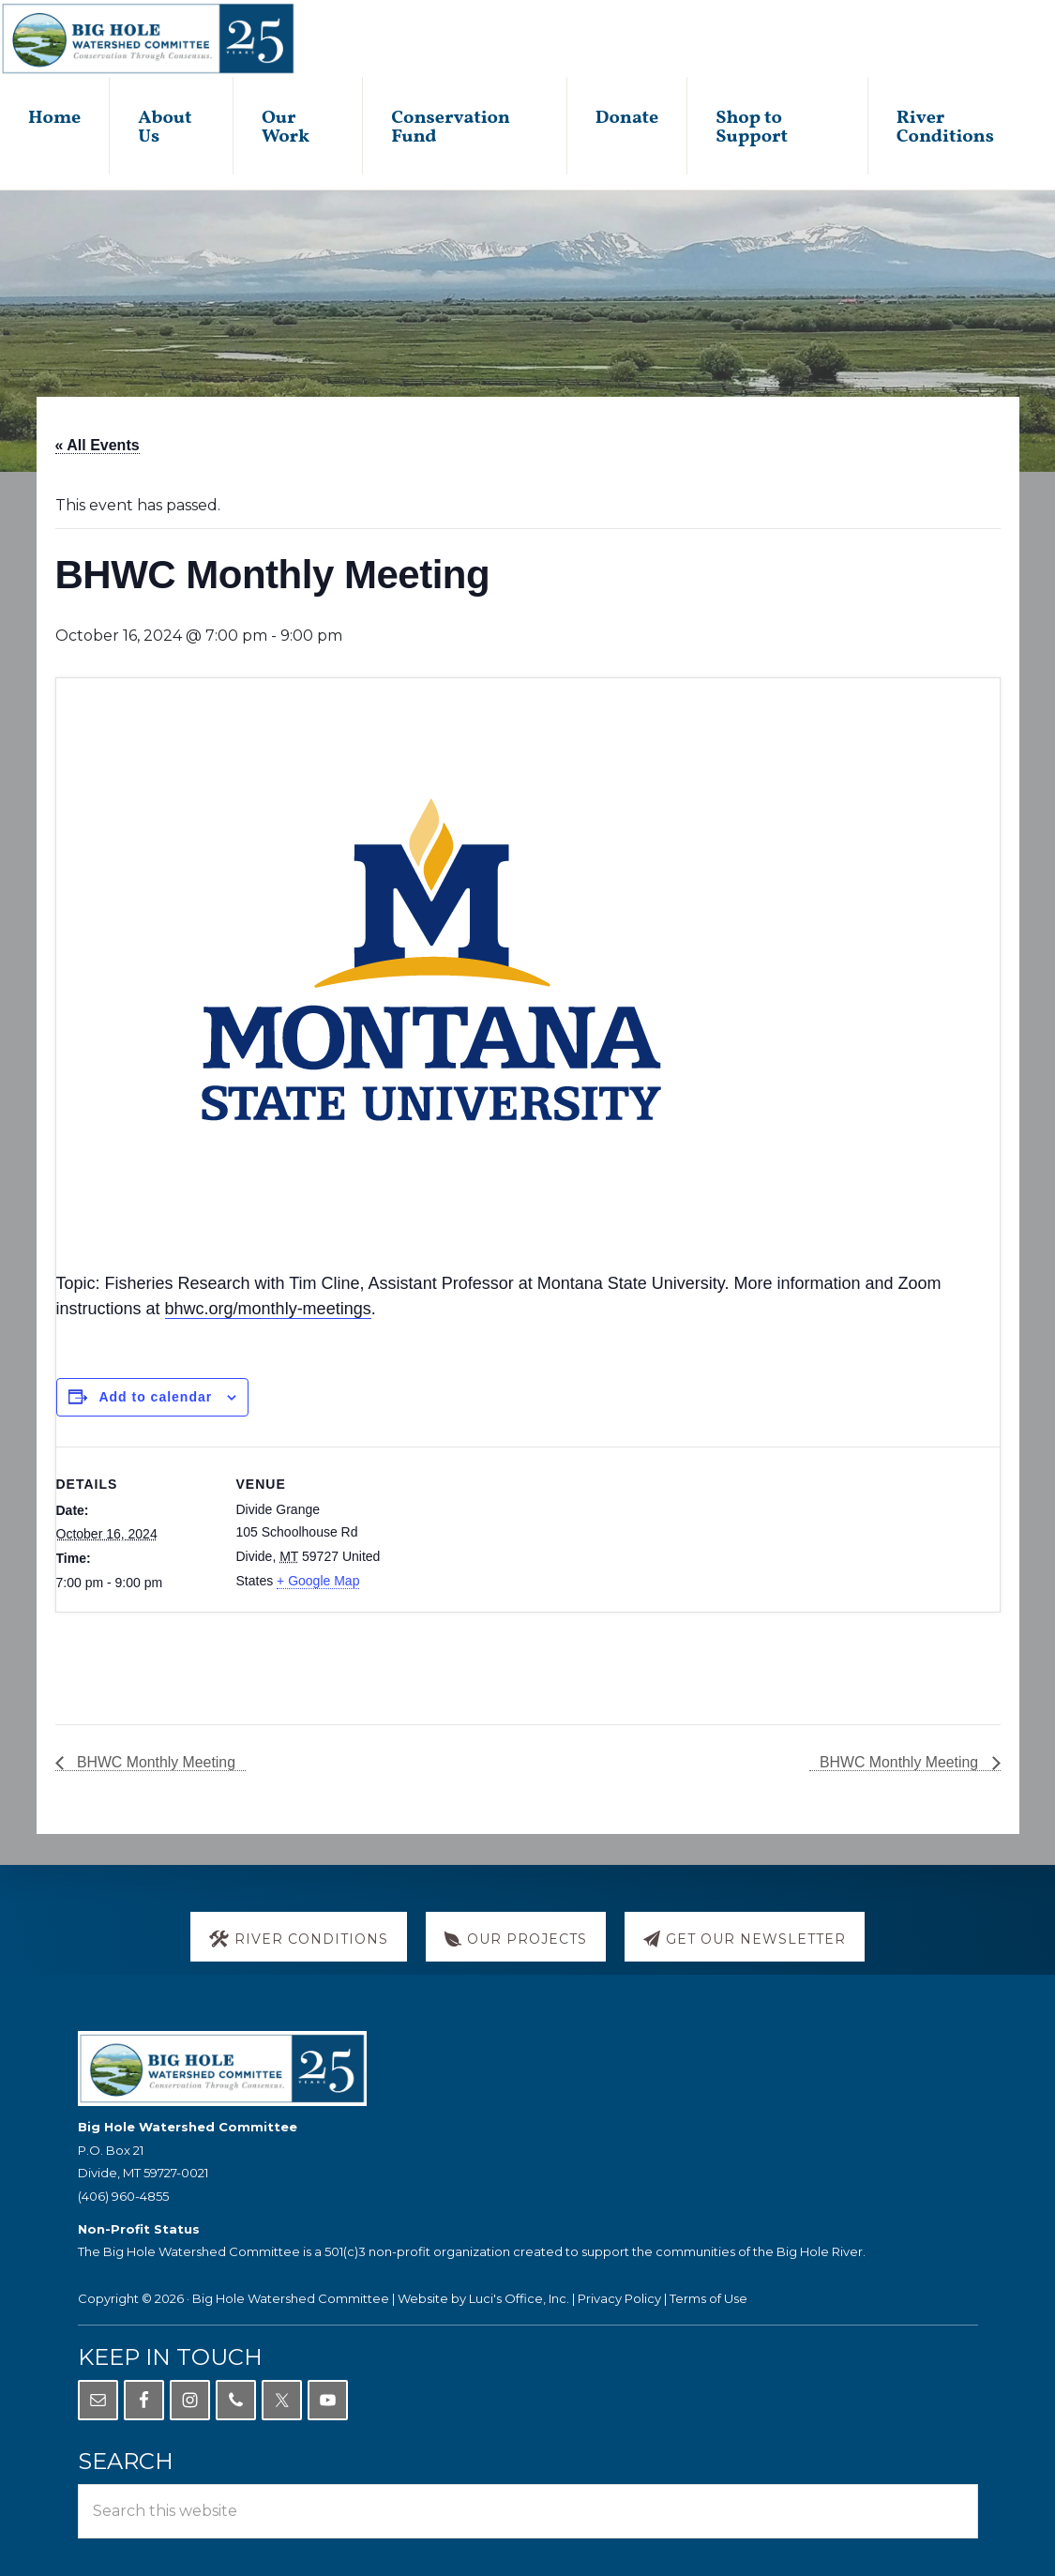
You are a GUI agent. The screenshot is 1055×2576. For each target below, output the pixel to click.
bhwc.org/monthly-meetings (268, 1309)
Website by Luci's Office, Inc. (483, 2298)
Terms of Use (708, 2298)
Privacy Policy (619, 2298)
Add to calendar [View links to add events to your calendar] (155, 1397)
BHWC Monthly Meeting (155, 1765)
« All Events (97, 446)
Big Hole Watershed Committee (290, 2298)
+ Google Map (318, 1581)
